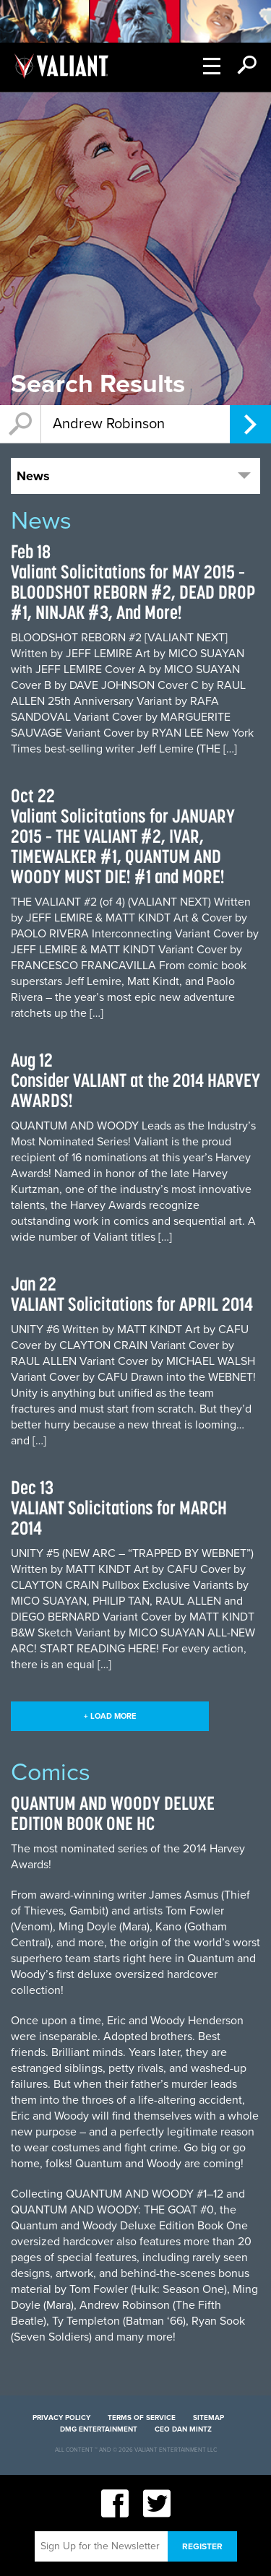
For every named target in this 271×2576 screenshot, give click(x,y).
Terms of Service (142, 2418)
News (33, 476)
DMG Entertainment (98, 2429)
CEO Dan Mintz (183, 2429)
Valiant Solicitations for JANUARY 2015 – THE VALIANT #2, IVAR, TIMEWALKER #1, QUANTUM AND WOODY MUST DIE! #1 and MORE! (123, 846)
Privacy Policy (61, 2418)
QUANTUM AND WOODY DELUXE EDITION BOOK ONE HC (113, 1813)
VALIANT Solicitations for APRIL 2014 (132, 1304)
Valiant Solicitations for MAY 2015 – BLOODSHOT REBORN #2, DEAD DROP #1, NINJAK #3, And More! (133, 591)
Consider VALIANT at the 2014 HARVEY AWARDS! (135, 1090)
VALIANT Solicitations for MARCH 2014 (119, 1517)
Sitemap (208, 2418)
